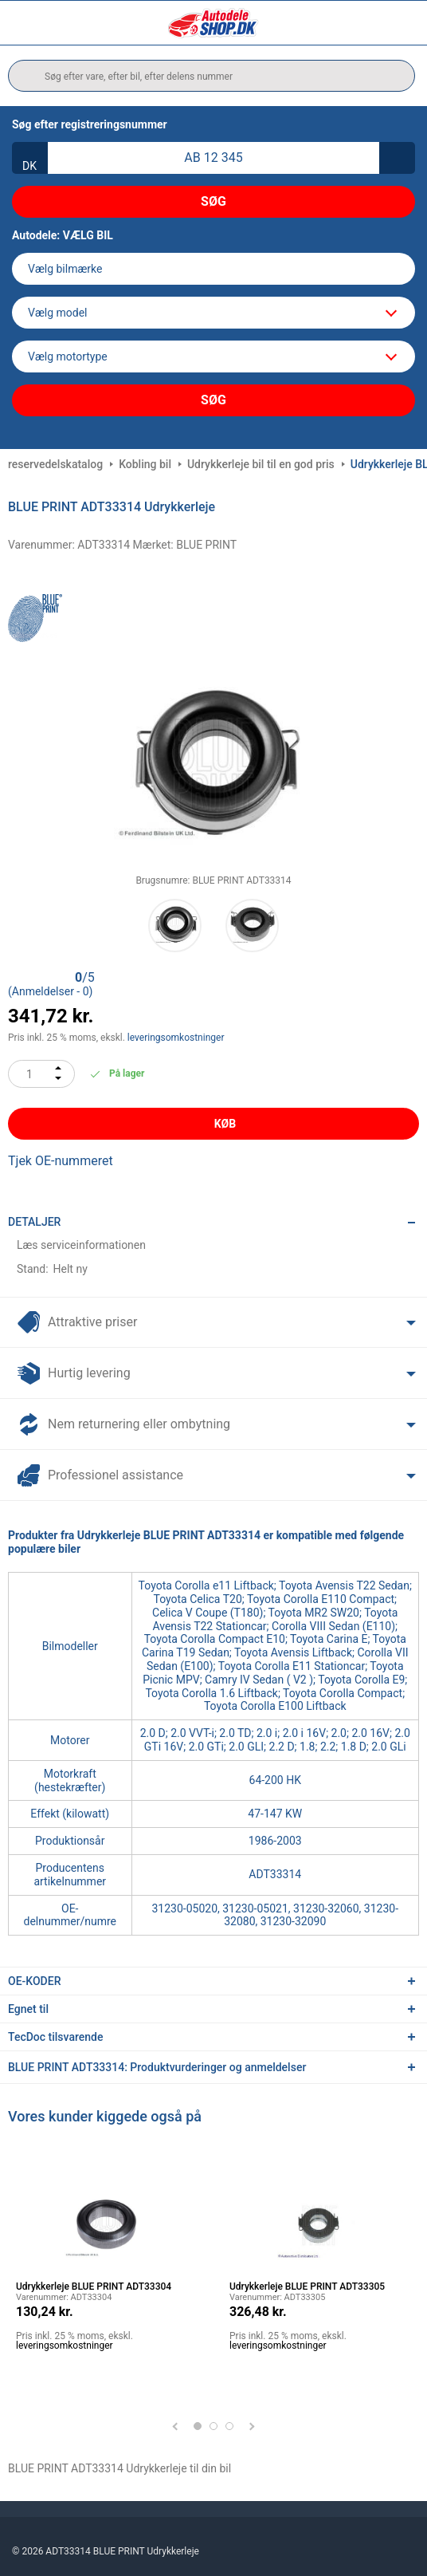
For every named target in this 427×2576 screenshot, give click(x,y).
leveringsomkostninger (176, 1037)
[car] (213, 356)
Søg (213, 201)
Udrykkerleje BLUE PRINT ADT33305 (307, 2286)
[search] (211, 76)
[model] (213, 313)
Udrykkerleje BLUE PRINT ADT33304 (93, 2286)
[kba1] (213, 158)
